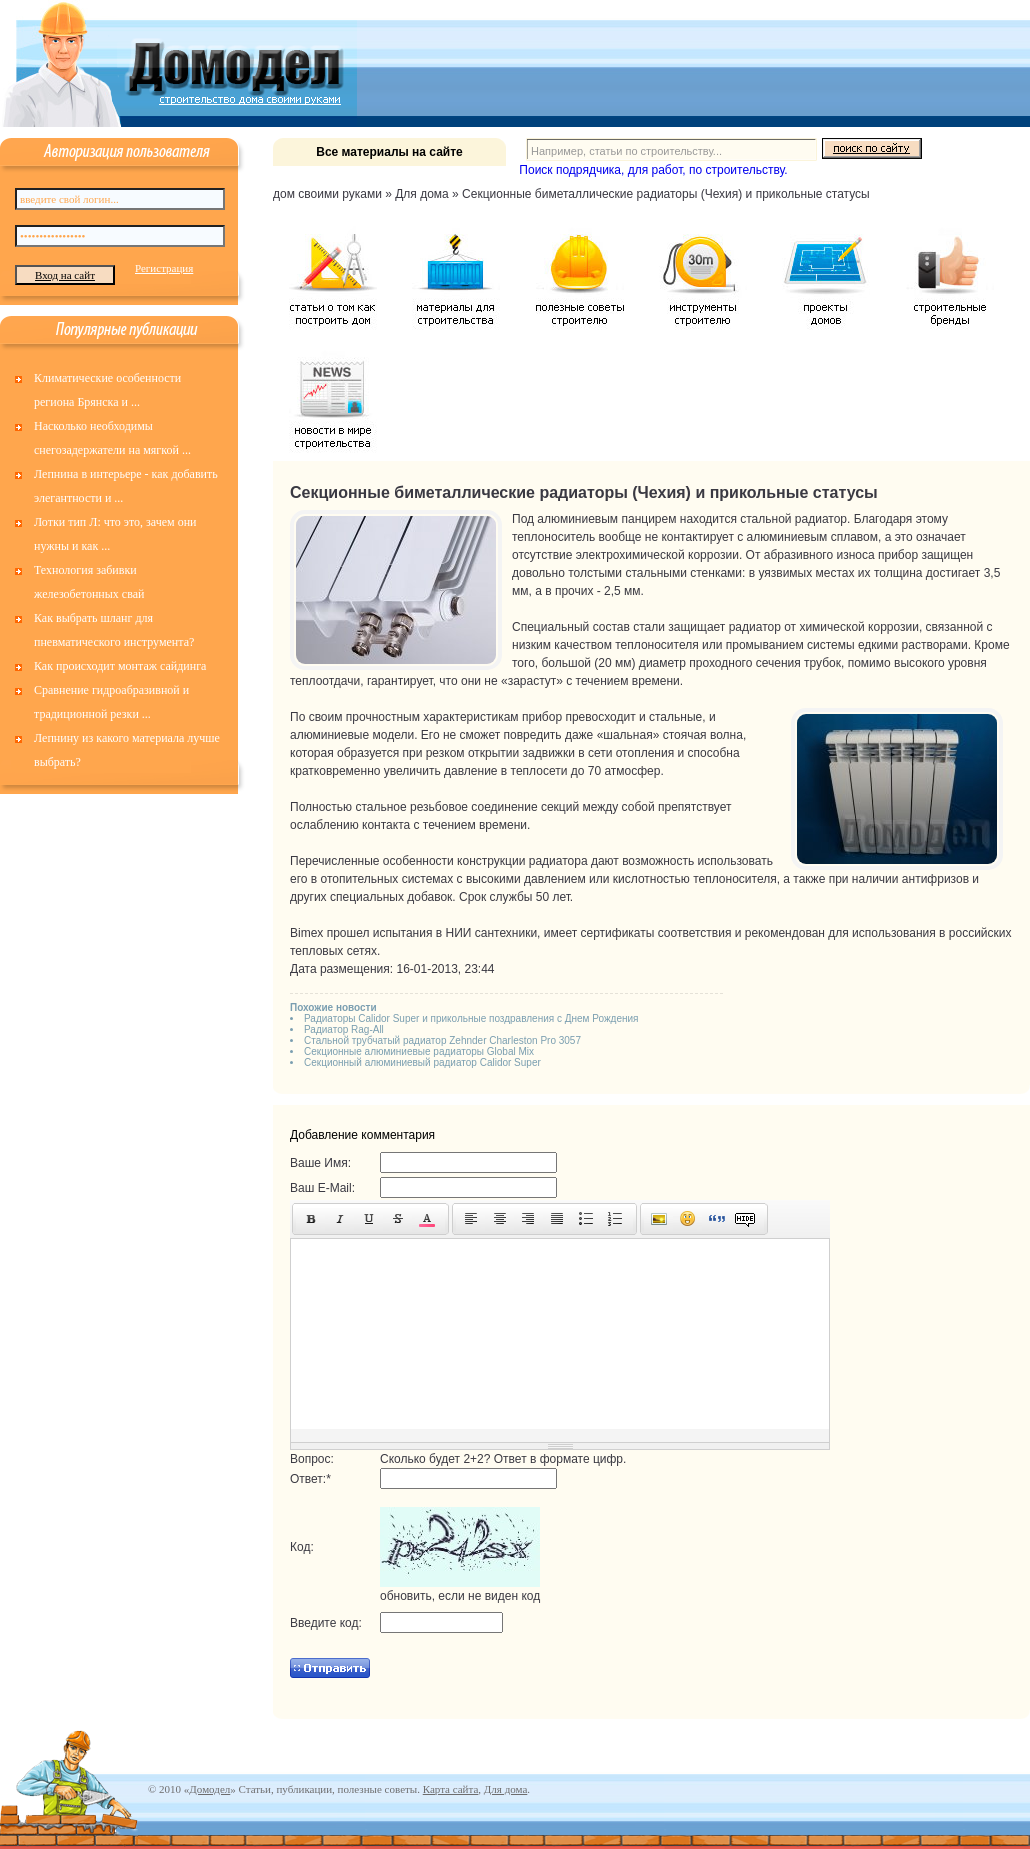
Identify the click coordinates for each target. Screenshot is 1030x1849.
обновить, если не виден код (460, 1596)
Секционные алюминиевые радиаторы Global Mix (419, 1051)
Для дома (505, 1789)
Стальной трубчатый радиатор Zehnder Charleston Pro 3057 (442, 1040)
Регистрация (164, 268)
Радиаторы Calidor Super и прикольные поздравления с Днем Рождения (471, 1018)
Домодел (209, 1789)
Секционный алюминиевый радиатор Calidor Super (422, 1062)
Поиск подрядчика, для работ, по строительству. (653, 170)
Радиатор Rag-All (344, 1029)
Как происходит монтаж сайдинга (120, 666)
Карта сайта (451, 1789)
